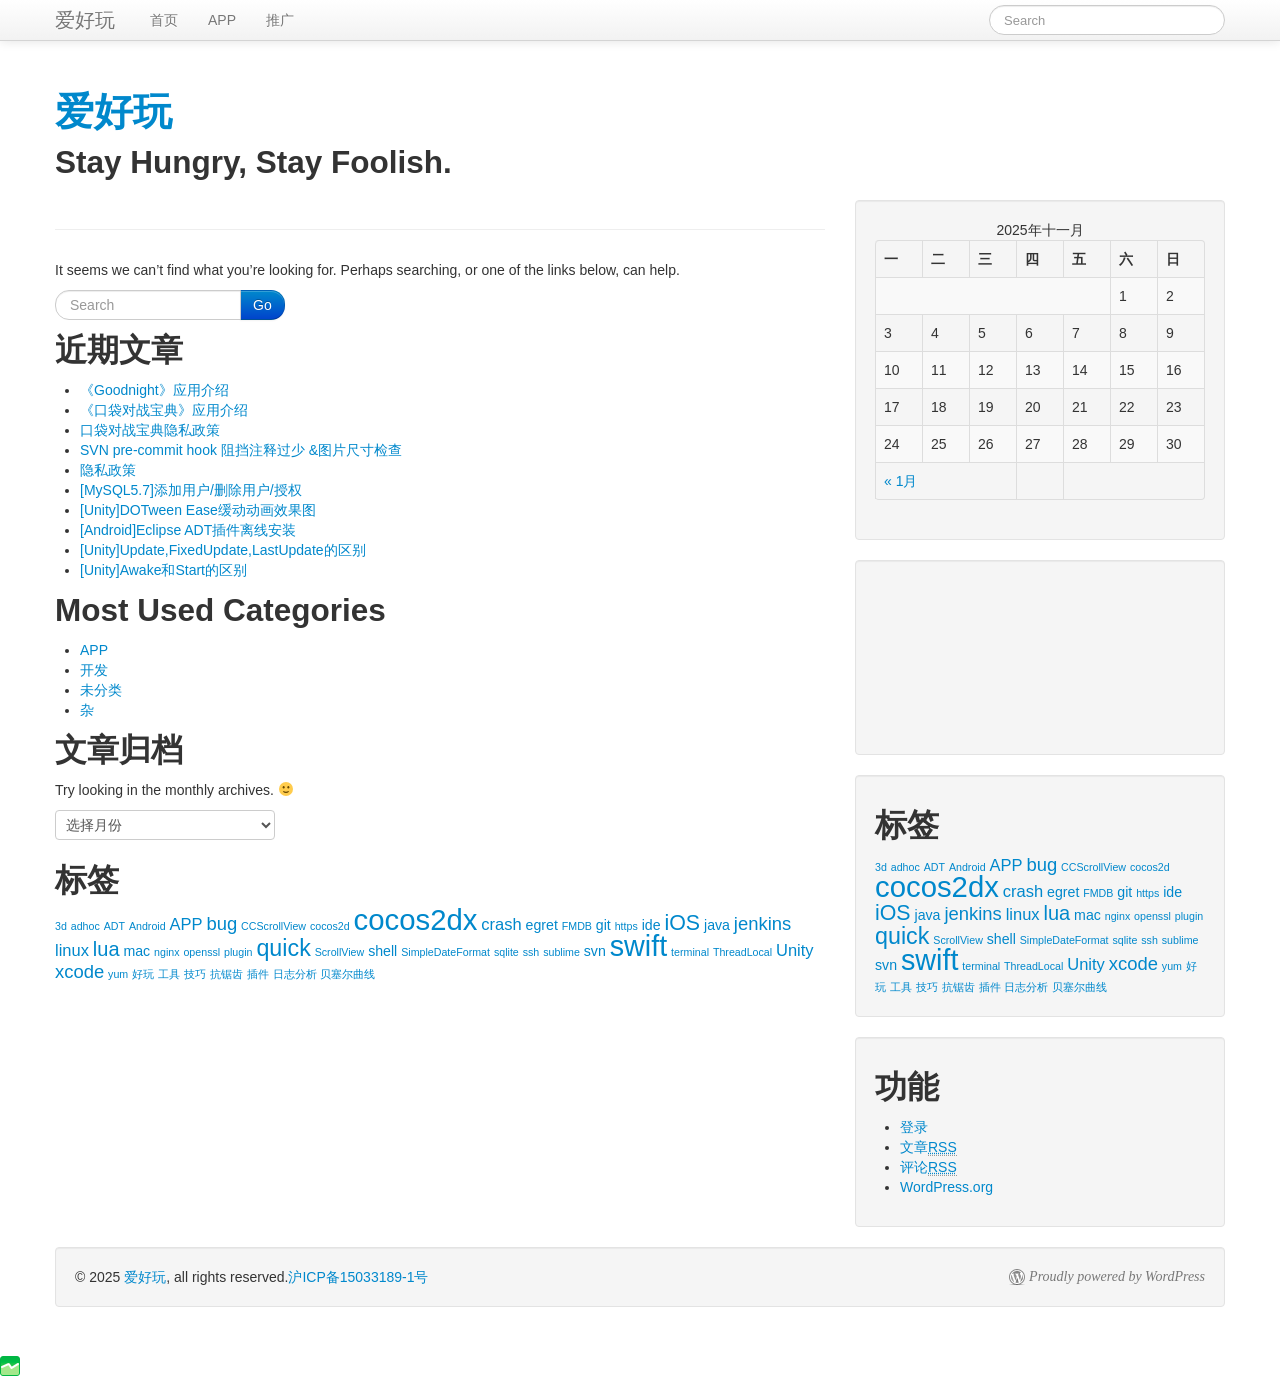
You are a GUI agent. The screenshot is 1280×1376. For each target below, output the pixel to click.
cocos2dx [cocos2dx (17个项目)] (416, 919)
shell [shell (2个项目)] (382, 951)
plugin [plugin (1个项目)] (238, 952)
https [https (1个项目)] (626, 926)
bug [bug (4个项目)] (221, 923)
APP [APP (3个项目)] (186, 924)
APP (222, 20)
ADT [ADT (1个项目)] (114, 926)
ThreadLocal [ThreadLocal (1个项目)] (742, 952)
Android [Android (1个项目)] (147, 926)
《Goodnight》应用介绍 (154, 390)
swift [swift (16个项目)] (639, 946)
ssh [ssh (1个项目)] (531, 952)
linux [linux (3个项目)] (72, 950)
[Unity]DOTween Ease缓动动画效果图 (198, 510)
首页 (164, 20)
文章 (928, 1147)
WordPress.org (946, 1187)
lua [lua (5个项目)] (106, 949)
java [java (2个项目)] (717, 925)
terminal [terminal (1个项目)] (690, 952)
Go (262, 305)
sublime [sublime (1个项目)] (561, 952)
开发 (94, 670)
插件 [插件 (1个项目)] (258, 974)
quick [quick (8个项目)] (283, 948)
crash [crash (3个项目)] (501, 924)
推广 (280, 20)
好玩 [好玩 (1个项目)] (143, 974)
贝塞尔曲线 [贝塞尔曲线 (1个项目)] (347, 974)
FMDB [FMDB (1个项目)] (577, 926)
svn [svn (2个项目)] (595, 951)
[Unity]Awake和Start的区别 (163, 570)
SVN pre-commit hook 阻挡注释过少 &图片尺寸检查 (241, 450)
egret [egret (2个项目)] (542, 925)
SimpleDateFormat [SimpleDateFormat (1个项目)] (445, 952)
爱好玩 (145, 1277)
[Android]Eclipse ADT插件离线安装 (188, 530)
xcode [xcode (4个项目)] (79, 971)
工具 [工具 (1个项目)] (169, 974)
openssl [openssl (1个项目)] (201, 952)
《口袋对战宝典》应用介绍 (164, 410)
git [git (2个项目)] (603, 925)
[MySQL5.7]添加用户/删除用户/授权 (191, 490)
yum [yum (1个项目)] (118, 974)
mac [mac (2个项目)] (136, 951)
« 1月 (900, 481)
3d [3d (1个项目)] (61, 926)
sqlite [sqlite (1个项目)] (506, 952)
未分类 (101, 690)
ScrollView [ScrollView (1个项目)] (340, 952)
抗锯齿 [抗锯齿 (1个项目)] (226, 974)
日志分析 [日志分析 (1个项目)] (295, 974)
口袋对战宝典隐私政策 (150, 430)
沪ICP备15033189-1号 (358, 1277)
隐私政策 (108, 470)
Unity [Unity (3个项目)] (795, 950)
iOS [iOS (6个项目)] (682, 923)
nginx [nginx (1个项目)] (166, 952)
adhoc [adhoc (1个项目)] (85, 926)
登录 (914, 1127)
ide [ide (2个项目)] (651, 925)
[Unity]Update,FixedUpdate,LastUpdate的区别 (223, 550)
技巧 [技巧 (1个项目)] (195, 974)
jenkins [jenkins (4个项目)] (762, 923)
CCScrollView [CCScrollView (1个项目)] (273, 926)
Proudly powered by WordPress (1117, 1276)
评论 (928, 1167)
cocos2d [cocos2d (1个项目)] (330, 926)
